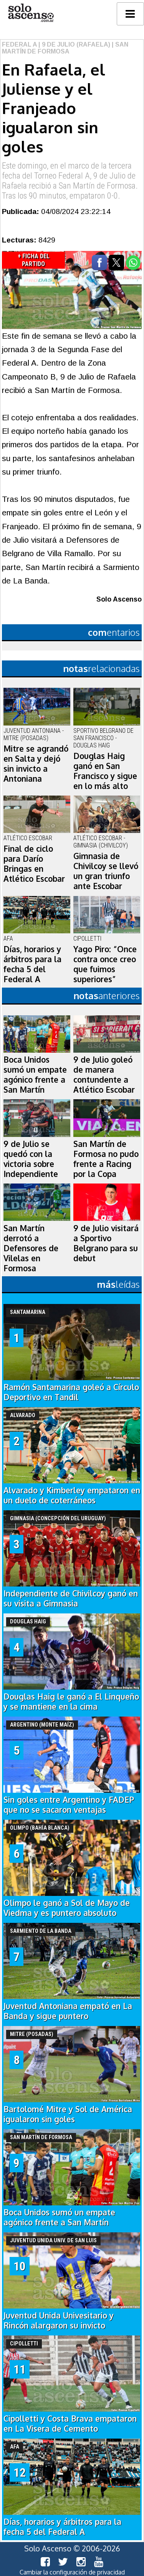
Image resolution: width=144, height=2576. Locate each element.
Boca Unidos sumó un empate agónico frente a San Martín (35, 1075)
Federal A (19, 44)
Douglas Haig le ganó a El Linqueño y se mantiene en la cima (71, 1702)
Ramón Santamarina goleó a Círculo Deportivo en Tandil (71, 1392)
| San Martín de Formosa (65, 48)
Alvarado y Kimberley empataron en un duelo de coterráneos (71, 1495)
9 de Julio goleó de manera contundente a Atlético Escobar (104, 1075)
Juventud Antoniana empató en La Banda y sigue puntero (67, 2011)
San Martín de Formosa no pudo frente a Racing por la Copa (106, 1159)
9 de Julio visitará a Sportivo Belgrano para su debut (106, 1243)
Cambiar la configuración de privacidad (72, 2572)
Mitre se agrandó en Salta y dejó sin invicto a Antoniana (35, 764)
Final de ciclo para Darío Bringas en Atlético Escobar (34, 864)
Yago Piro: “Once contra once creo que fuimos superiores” (105, 964)
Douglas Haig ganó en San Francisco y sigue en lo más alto (105, 771)
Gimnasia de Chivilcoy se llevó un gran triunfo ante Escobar (105, 871)
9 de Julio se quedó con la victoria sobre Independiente (30, 1159)
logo (31, 12)
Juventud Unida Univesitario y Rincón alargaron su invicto (58, 2320)
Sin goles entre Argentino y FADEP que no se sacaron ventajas (68, 1805)
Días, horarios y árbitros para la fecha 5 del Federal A (32, 964)
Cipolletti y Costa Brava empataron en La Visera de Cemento (70, 2424)
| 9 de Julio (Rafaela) (73, 44)
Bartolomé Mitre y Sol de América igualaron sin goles (67, 2114)
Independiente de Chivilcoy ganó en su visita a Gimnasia (70, 1598)
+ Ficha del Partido (34, 259)
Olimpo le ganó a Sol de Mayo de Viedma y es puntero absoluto (66, 1908)
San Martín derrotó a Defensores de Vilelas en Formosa (30, 1248)
